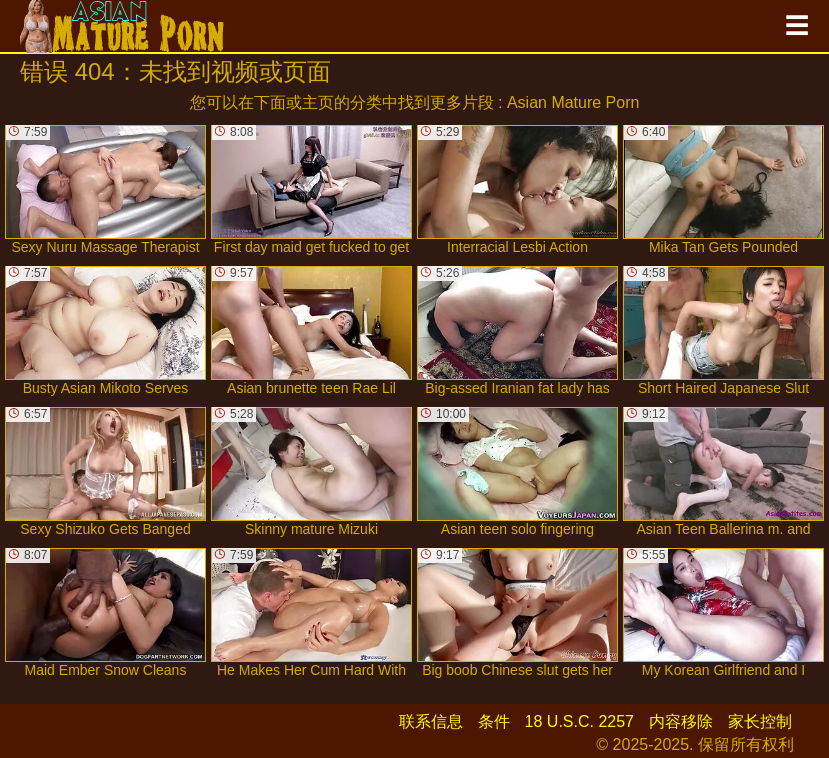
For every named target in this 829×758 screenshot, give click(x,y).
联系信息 (431, 721)
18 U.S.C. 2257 (579, 721)
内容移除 (681, 721)
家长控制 (760, 721)
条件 (494, 721)
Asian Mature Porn (573, 102)
